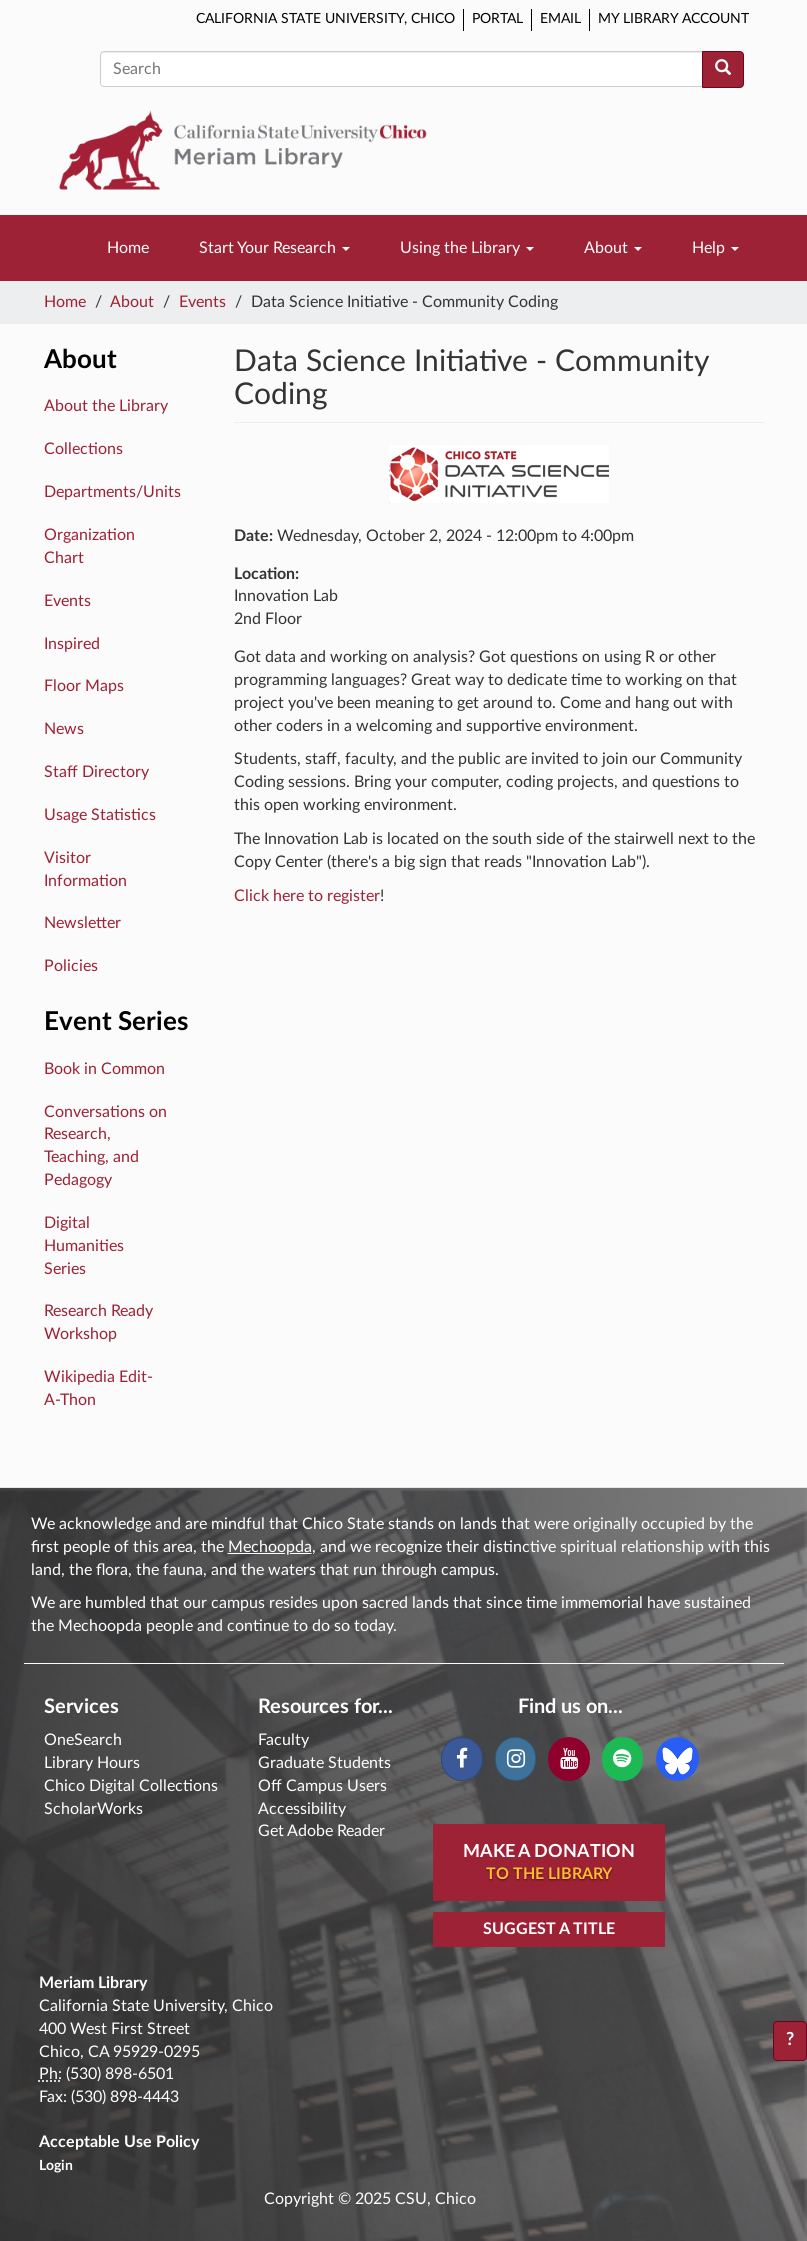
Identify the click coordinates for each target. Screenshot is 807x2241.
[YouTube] (568, 1759)
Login (56, 2166)
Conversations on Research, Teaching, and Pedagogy (105, 1146)
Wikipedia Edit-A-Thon (98, 1388)
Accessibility (302, 1809)
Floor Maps (84, 686)
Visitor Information (85, 869)
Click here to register (307, 896)
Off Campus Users (322, 1786)
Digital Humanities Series (84, 1246)
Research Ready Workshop (98, 1322)
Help (715, 248)
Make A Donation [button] (549, 1864)
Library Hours (92, 1763)
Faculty (283, 1740)
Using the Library (467, 248)
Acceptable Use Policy (119, 2142)
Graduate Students (324, 1763)
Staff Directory (96, 772)
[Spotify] (622, 1759)
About (613, 248)
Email (560, 19)
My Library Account (673, 19)
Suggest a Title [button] (549, 1929)
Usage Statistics (100, 815)
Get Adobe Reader (321, 1831)
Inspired (72, 644)
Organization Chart (89, 546)
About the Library (106, 406)
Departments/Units (112, 492)
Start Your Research (274, 248)
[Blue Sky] (677, 1758)
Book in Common (104, 1069)
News (64, 729)
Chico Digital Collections (131, 1786)
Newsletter (82, 923)
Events (202, 302)
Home (128, 248)
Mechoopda (270, 1547)
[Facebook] (461, 1759)
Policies (71, 966)
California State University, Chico (325, 19)
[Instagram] (515, 1759)
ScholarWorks (93, 1809)
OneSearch (83, 1740)
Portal (497, 19)
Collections (83, 449)
